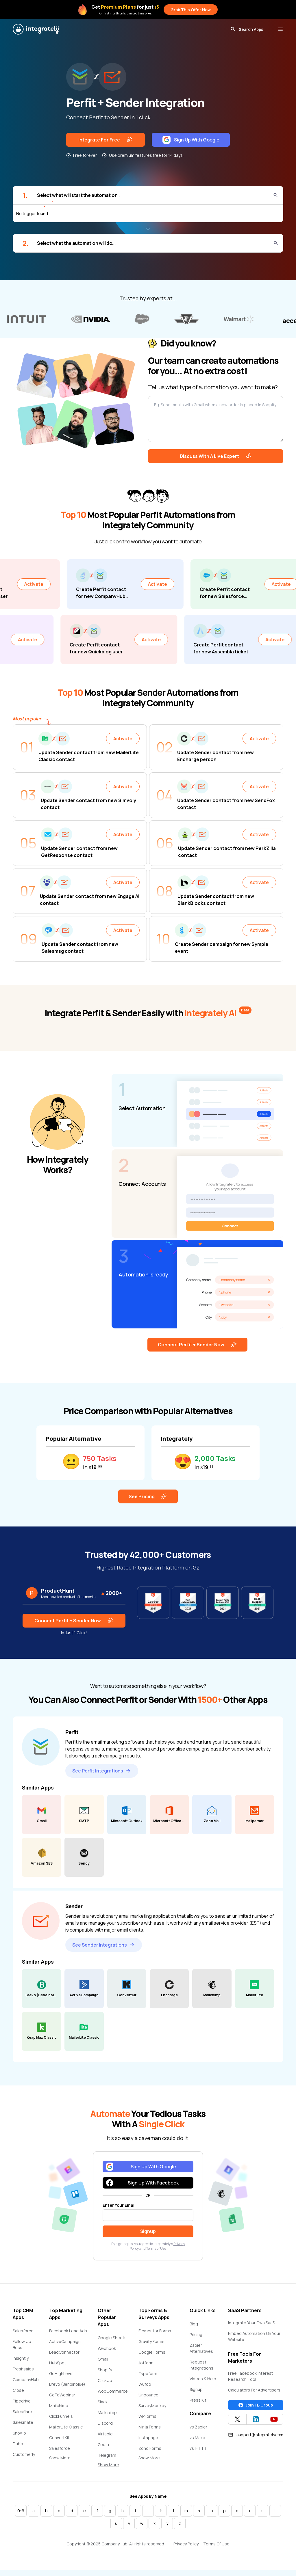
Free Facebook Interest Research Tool (250, 2376)
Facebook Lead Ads (68, 2330)
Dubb (18, 2443)
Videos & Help (203, 2378)
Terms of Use (156, 2248)
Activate (60, 584)
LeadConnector (64, 2352)
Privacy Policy (186, 2544)
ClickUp (105, 2380)
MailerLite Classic (66, 2427)
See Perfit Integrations (101, 1771)
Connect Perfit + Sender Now (197, 1344)
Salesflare (22, 2411)
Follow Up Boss (22, 2344)
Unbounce (148, 2395)
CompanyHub (26, 2379)
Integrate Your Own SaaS (251, 2322)
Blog (194, 2324)
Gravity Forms (151, 2341)
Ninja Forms (149, 2427)
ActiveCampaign (65, 2341)
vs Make (197, 2437)
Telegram (107, 2455)
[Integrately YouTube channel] (274, 2419)
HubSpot (57, 2363)
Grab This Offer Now (191, 9)
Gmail (103, 2359)
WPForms (147, 2416)
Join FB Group (255, 2405)
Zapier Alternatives (201, 2348)
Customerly (24, 2454)
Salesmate (23, 2422)
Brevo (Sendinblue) (67, 2384)
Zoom (103, 2444)
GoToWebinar (62, 2395)
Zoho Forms (149, 2448)
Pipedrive (22, 2401)
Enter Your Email (119, 2205)
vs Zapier (198, 2427)
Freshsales (23, 2369)
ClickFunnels (61, 2416)
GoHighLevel (61, 2373)
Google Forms (151, 2352)
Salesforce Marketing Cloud (65, 2451)
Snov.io (19, 2433)
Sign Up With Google (190, 140)
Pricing (196, 2334)
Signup (196, 2389)
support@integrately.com (255, 2435)
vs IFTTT (198, 2448)
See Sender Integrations (103, 1945)
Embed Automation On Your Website (254, 2336)
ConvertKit (59, 2437)
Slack (103, 2401)
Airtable (105, 2434)
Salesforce (23, 2330)
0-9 (20, 2510)
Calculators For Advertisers (254, 2390)
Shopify (105, 2369)
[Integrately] (36, 29)
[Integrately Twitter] (237, 2419)
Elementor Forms (154, 2330)
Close (18, 2390)
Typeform (147, 2373)
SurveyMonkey (152, 2405)
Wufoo (144, 2384)
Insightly (21, 2358)
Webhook (107, 2348)
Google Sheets (112, 2337)
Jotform (145, 2363)
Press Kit (198, 2400)
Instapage (148, 2437)
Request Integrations (201, 2365)
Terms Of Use (216, 2544)
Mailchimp (58, 2405)
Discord (105, 2423)
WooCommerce (113, 2391)
